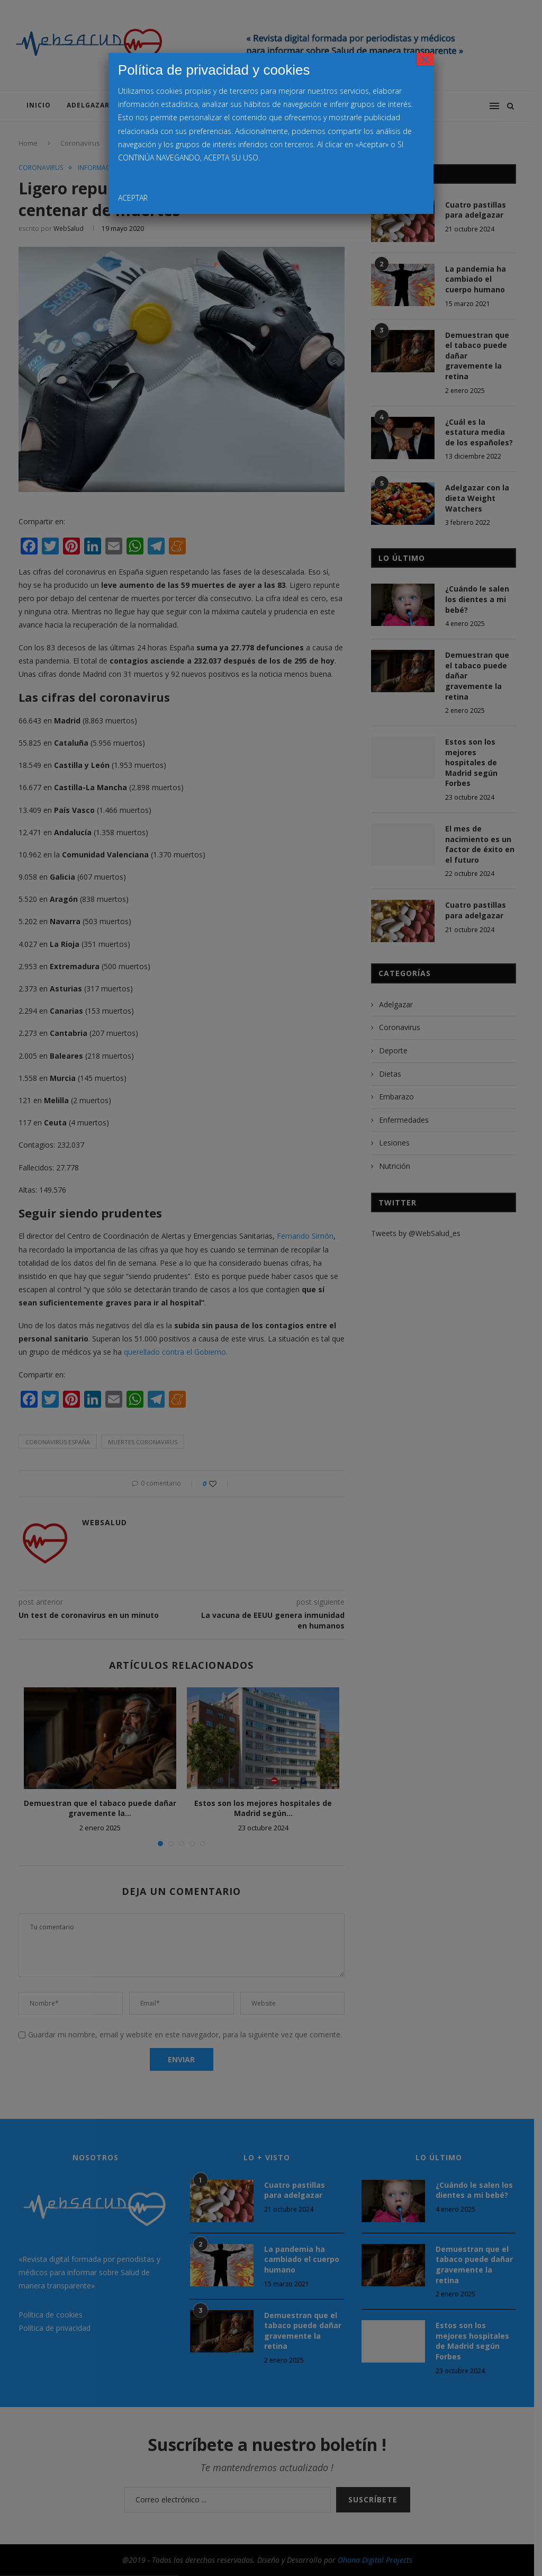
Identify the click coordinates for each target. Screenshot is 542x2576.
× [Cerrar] (425, 59)
